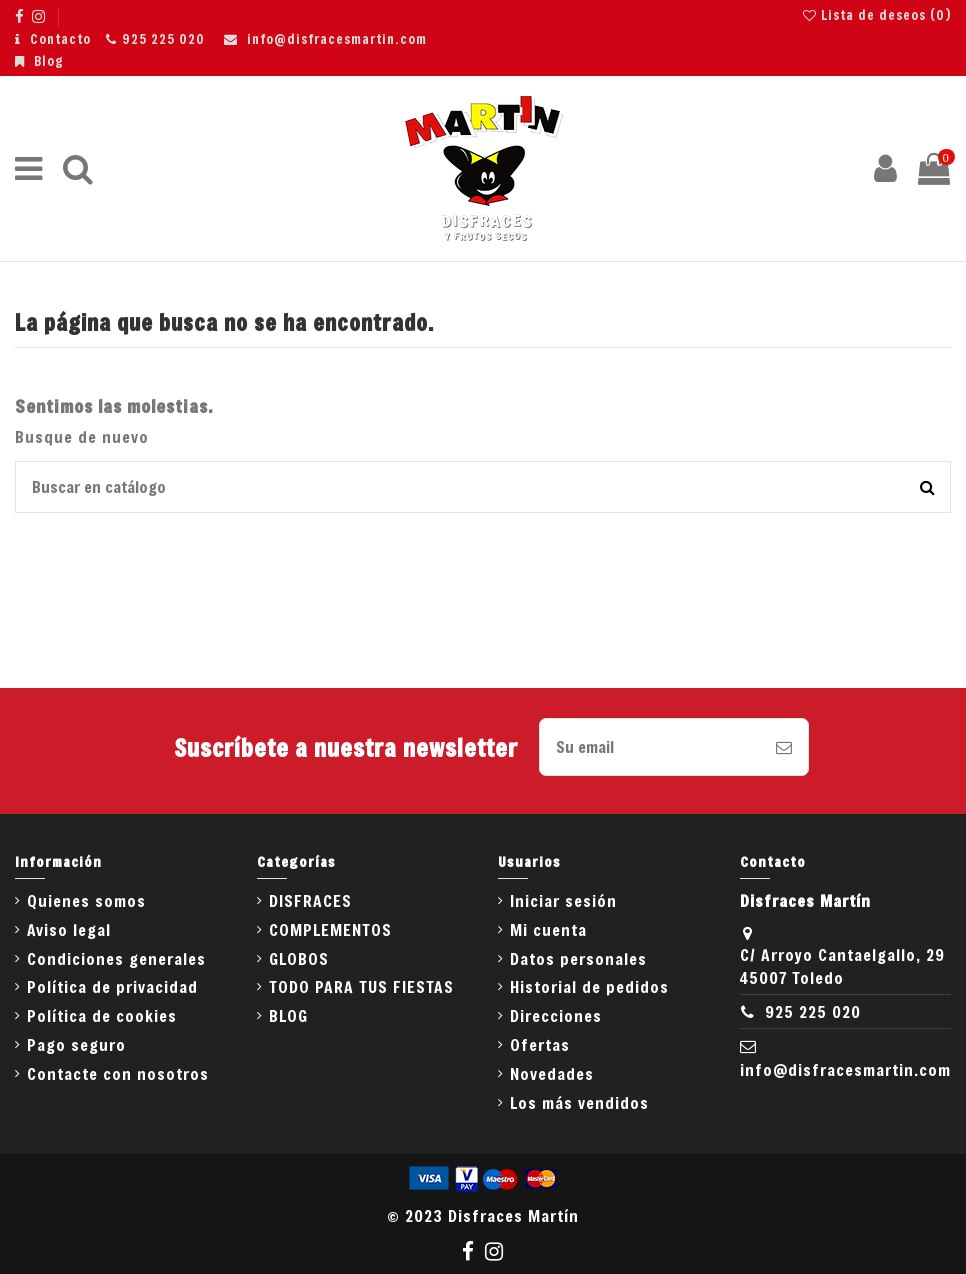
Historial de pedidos (589, 986)
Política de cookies (102, 1015)
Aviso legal (69, 929)
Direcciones (556, 1015)
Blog (49, 61)
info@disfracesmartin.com (337, 39)
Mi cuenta (548, 929)
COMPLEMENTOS (330, 929)
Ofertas (540, 1044)
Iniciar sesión (563, 900)
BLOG (288, 1015)
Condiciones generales (116, 958)
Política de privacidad (112, 986)
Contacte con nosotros (118, 1073)
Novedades (552, 1073)
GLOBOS (299, 958)
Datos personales (578, 958)
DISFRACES (310, 900)
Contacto (60, 39)
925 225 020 (163, 39)
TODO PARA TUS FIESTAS (361, 986)
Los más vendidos (579, 1102)
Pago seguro (76, 1044)
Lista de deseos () (877, 15)
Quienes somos (86, 900)
